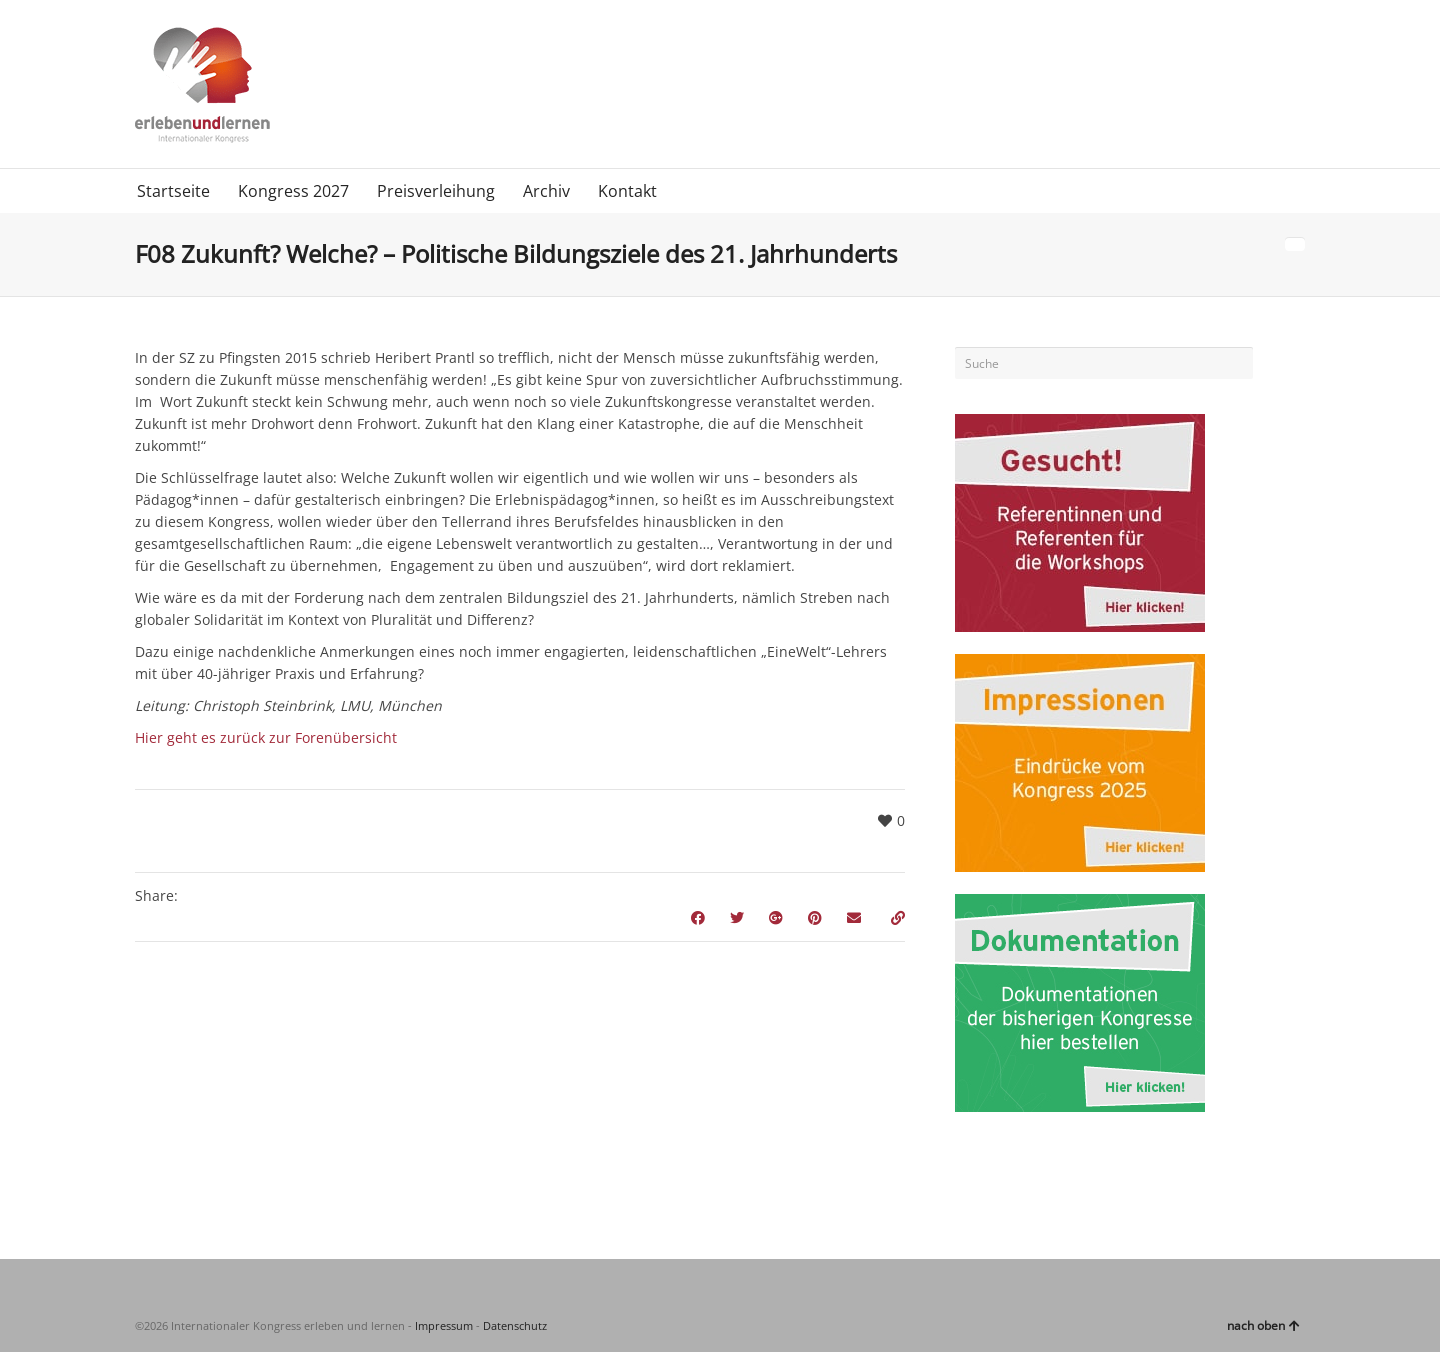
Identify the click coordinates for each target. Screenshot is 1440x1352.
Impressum (444, 1325)
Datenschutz (515, 1325)
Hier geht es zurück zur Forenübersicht (266, 737)
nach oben (1263, 1325)
